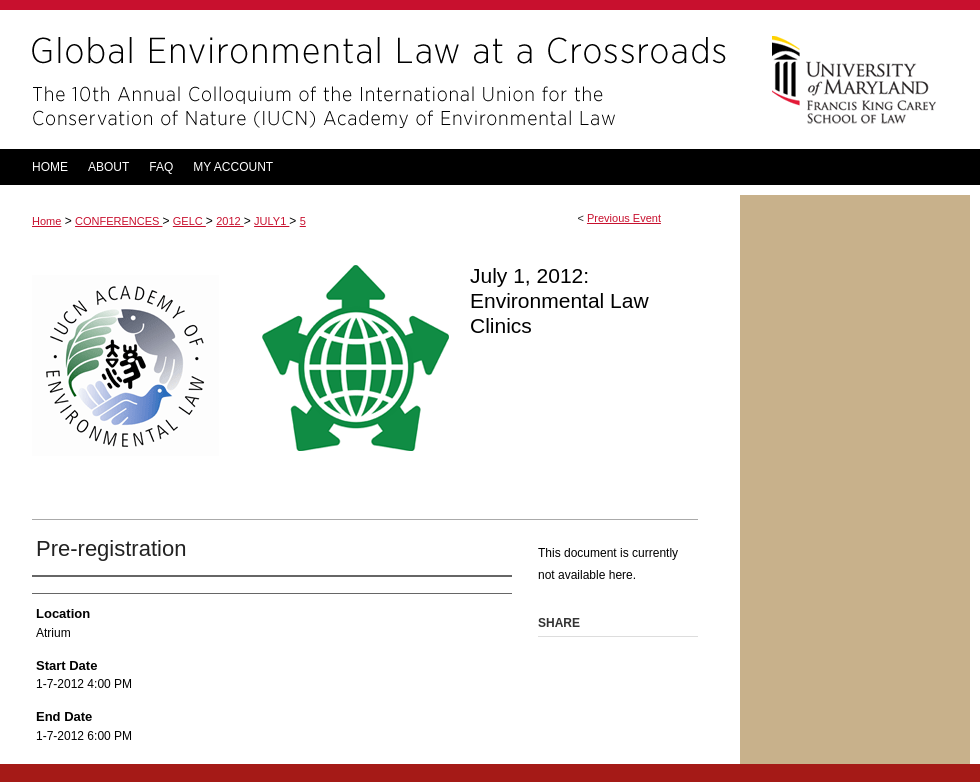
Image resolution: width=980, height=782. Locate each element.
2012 (230, 221)
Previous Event (624, 218)
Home (46, 221)
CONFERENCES (118, 221)
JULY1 (271, 221)
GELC (189, 221)
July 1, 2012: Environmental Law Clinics (559, 300)
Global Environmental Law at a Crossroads (370, 79)
